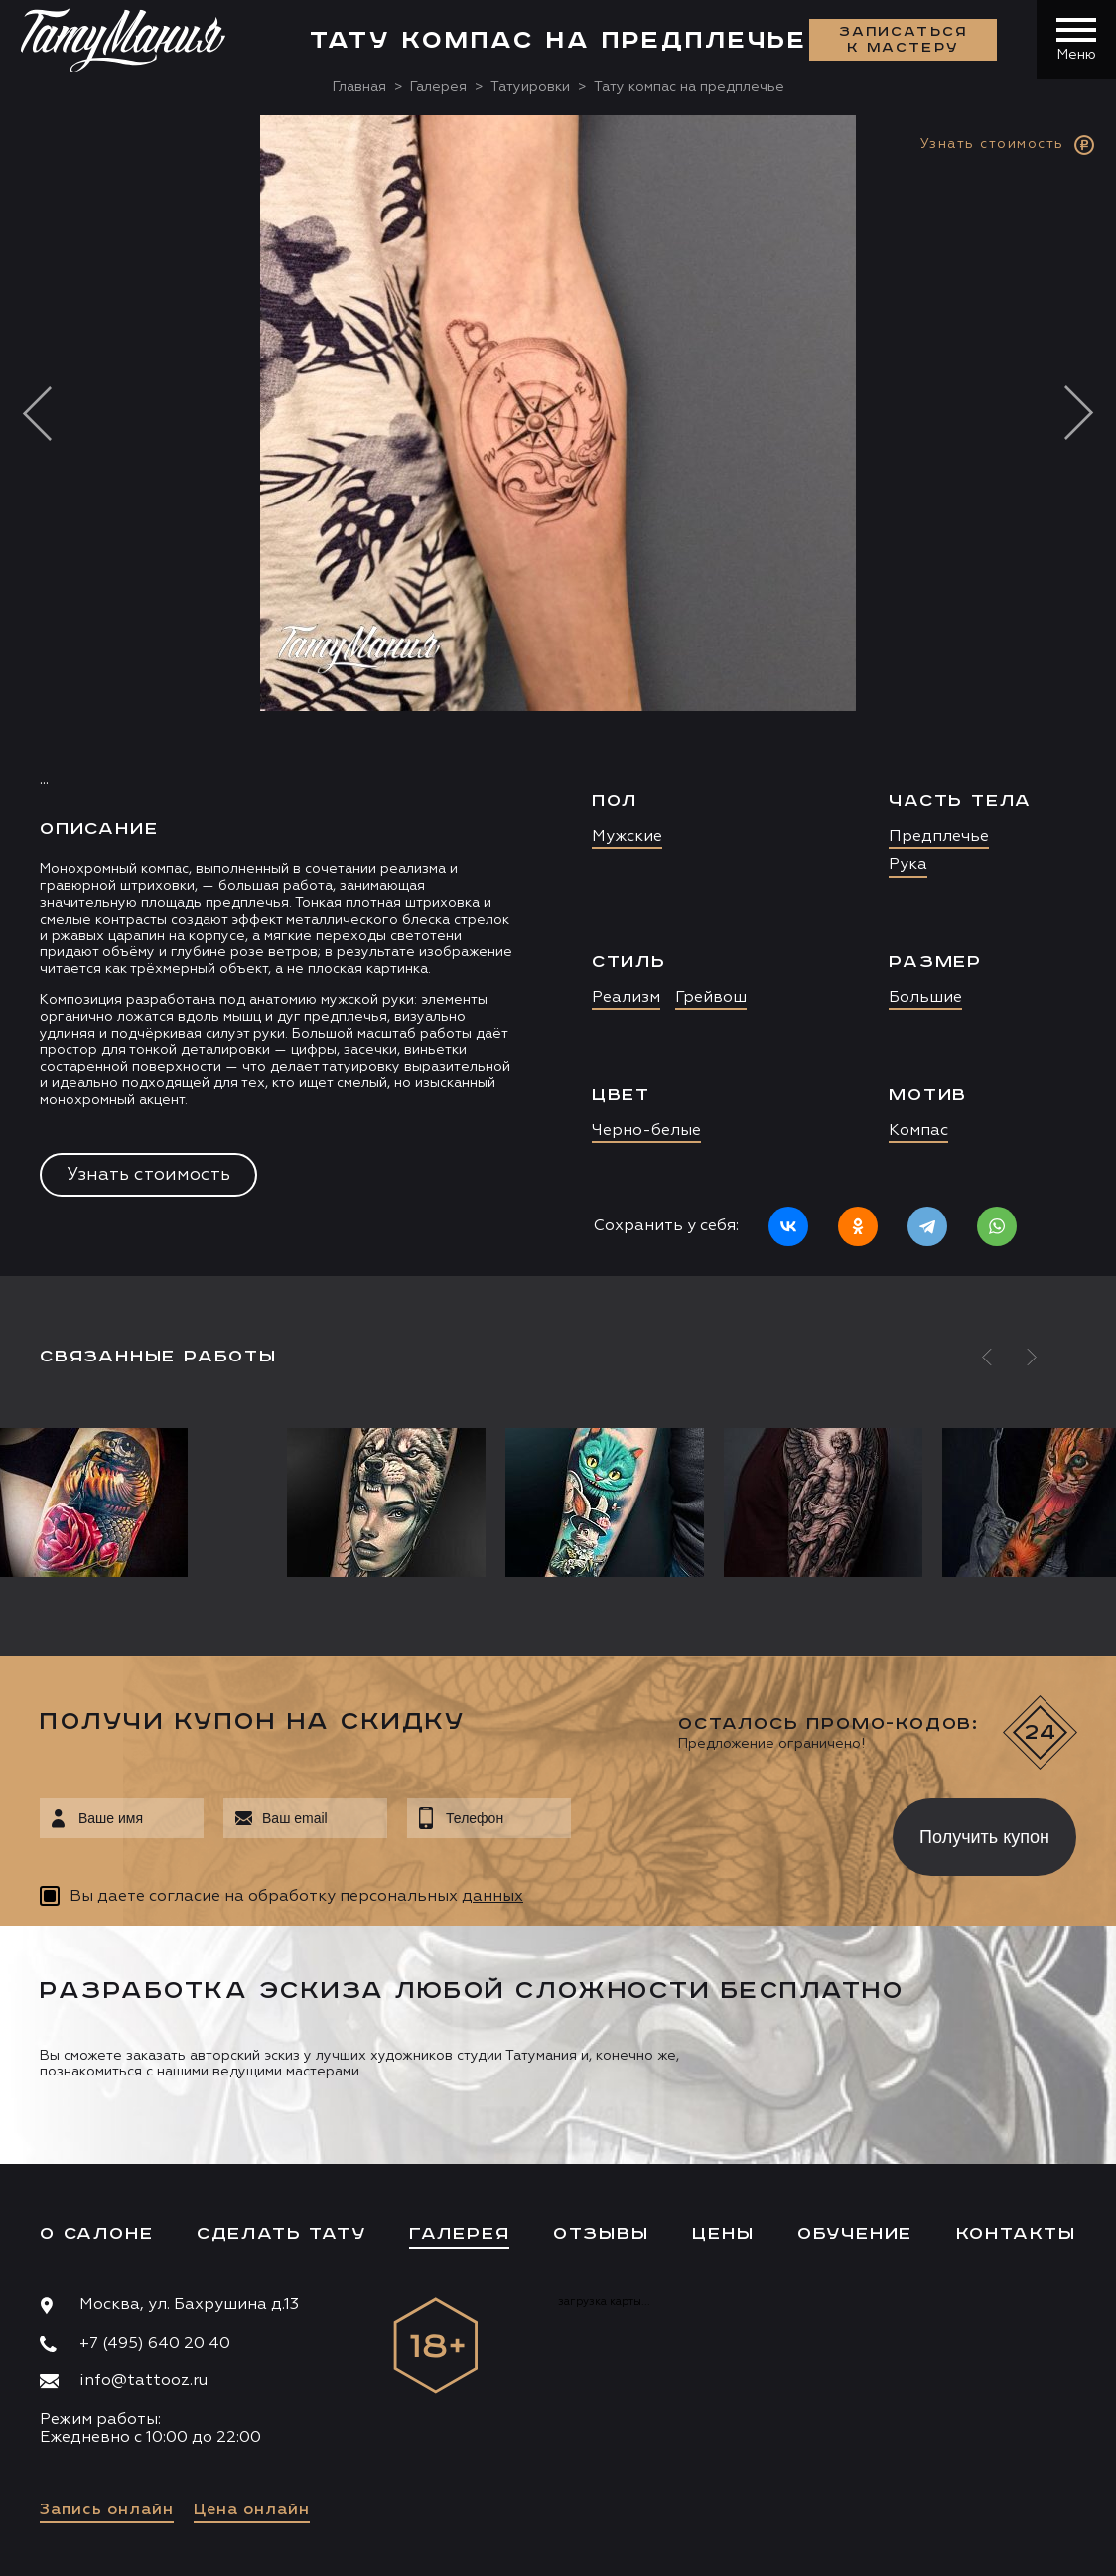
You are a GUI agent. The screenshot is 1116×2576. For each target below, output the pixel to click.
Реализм (626, 998)
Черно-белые (646, 1131)
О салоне (96, 2234)
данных (492, 1897)
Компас (918, 1131)
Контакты (1016, 2234)
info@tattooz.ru (143, 2381)
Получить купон (984, 1837)
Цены (723, 2234)
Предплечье (939, 837)
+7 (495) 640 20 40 (154, 2344)
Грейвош (711, 998)
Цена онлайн (252, 2510)
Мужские (627, 837)
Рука (908, 865)
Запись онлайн (107, 2510)
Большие (925, 998)
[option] (558, 695)
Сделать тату (281, 2234)
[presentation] (717, 1831)
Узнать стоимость (148, 1175)
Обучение (854, 2234)
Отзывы (601, 2234)
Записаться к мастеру (903, 40)
